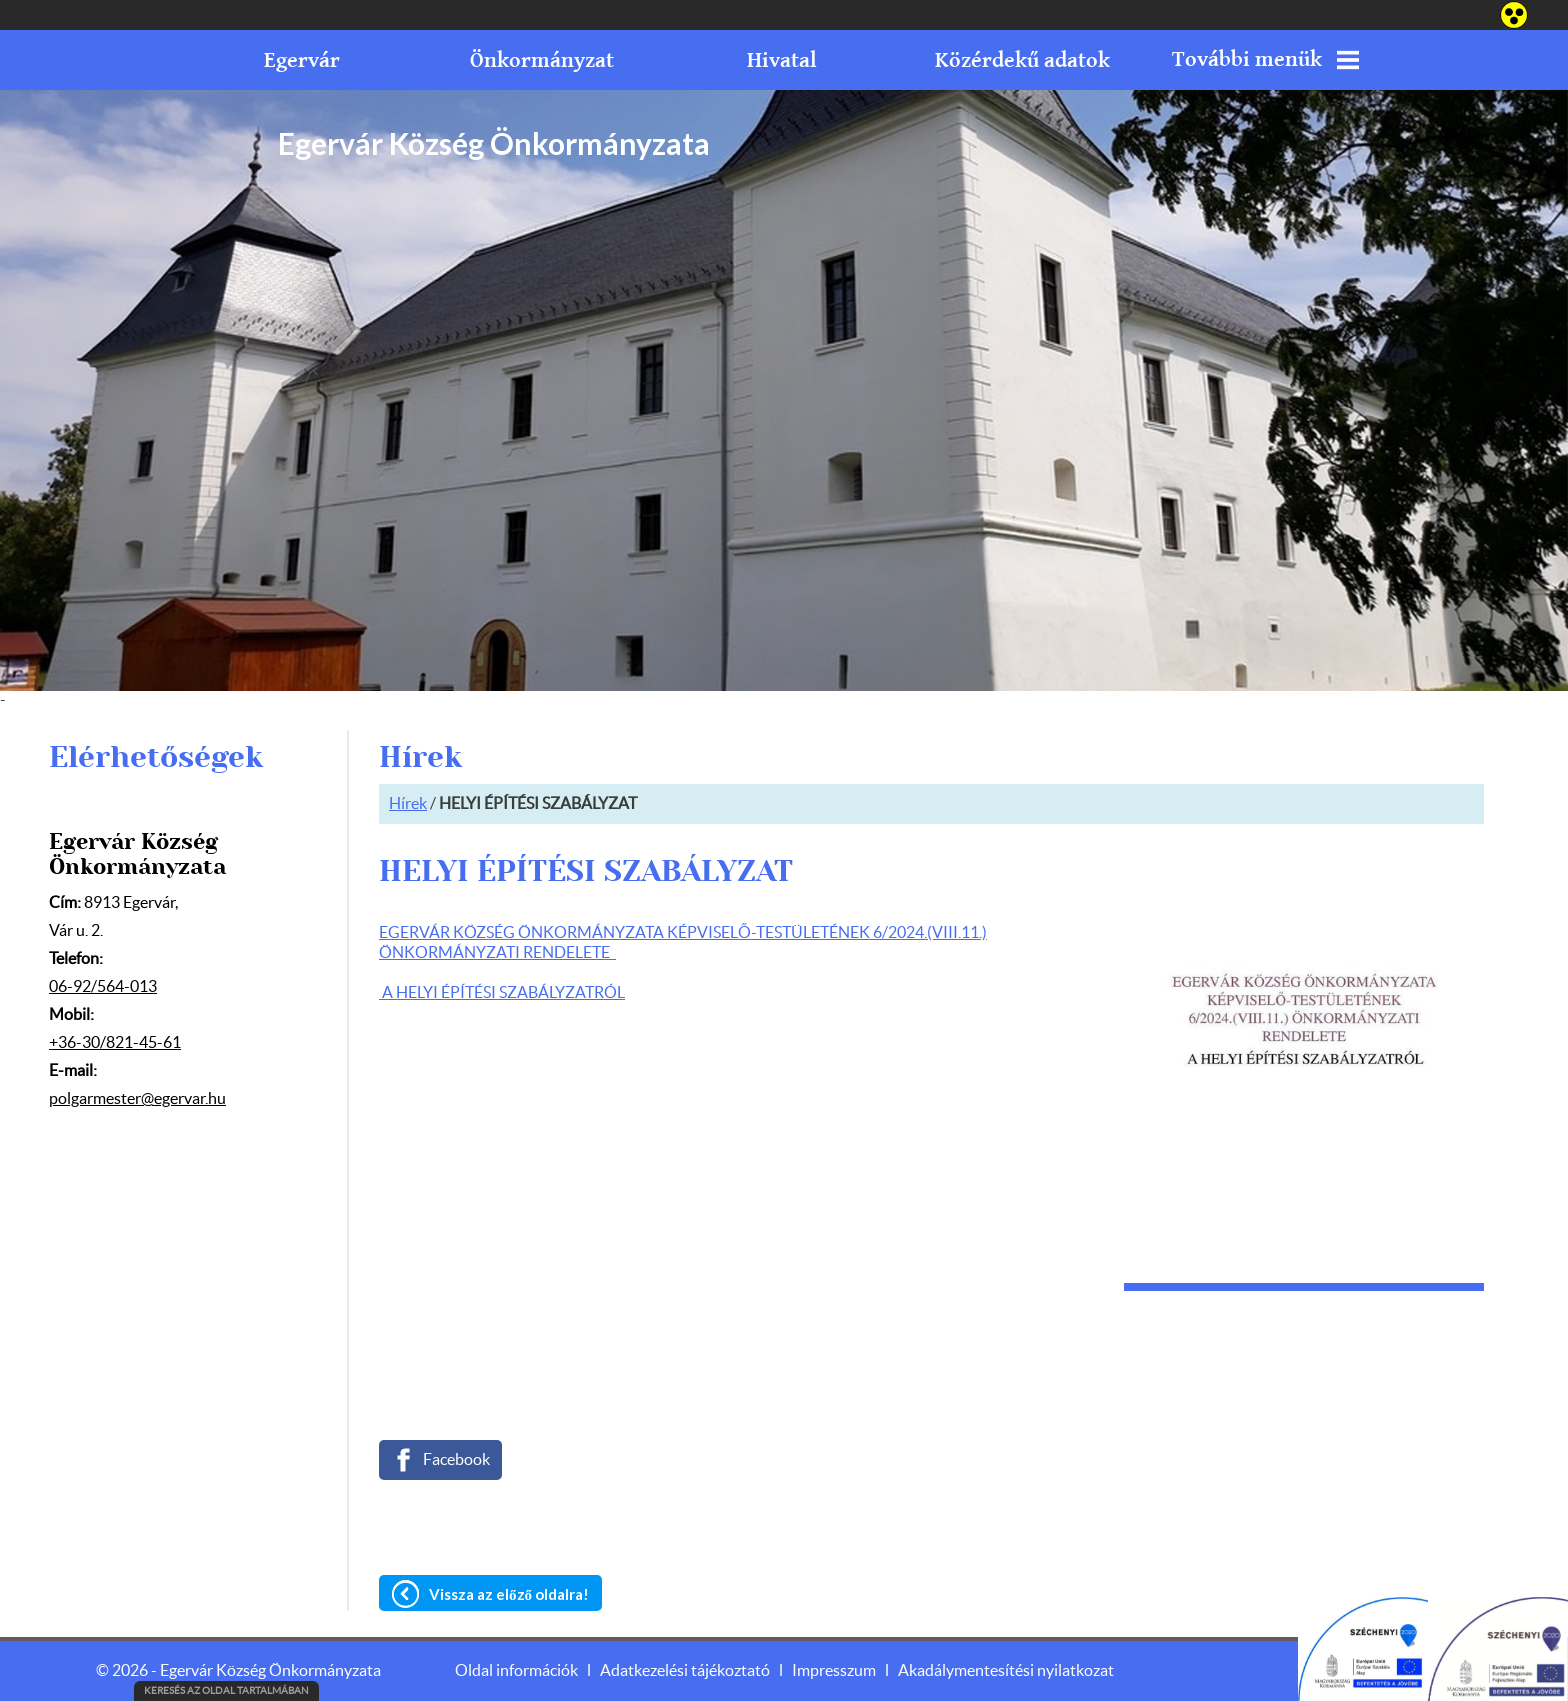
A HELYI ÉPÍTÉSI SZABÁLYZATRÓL (502, 993)
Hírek (408, 804)
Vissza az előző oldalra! (509, 1594)
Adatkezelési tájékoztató (685, 1671)
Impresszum (834, 1671)
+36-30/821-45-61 (115, 1043)
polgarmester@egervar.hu (137, 1099)
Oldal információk (516, 1671)
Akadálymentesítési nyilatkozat (1006, 1671)
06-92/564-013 (103, 987)
